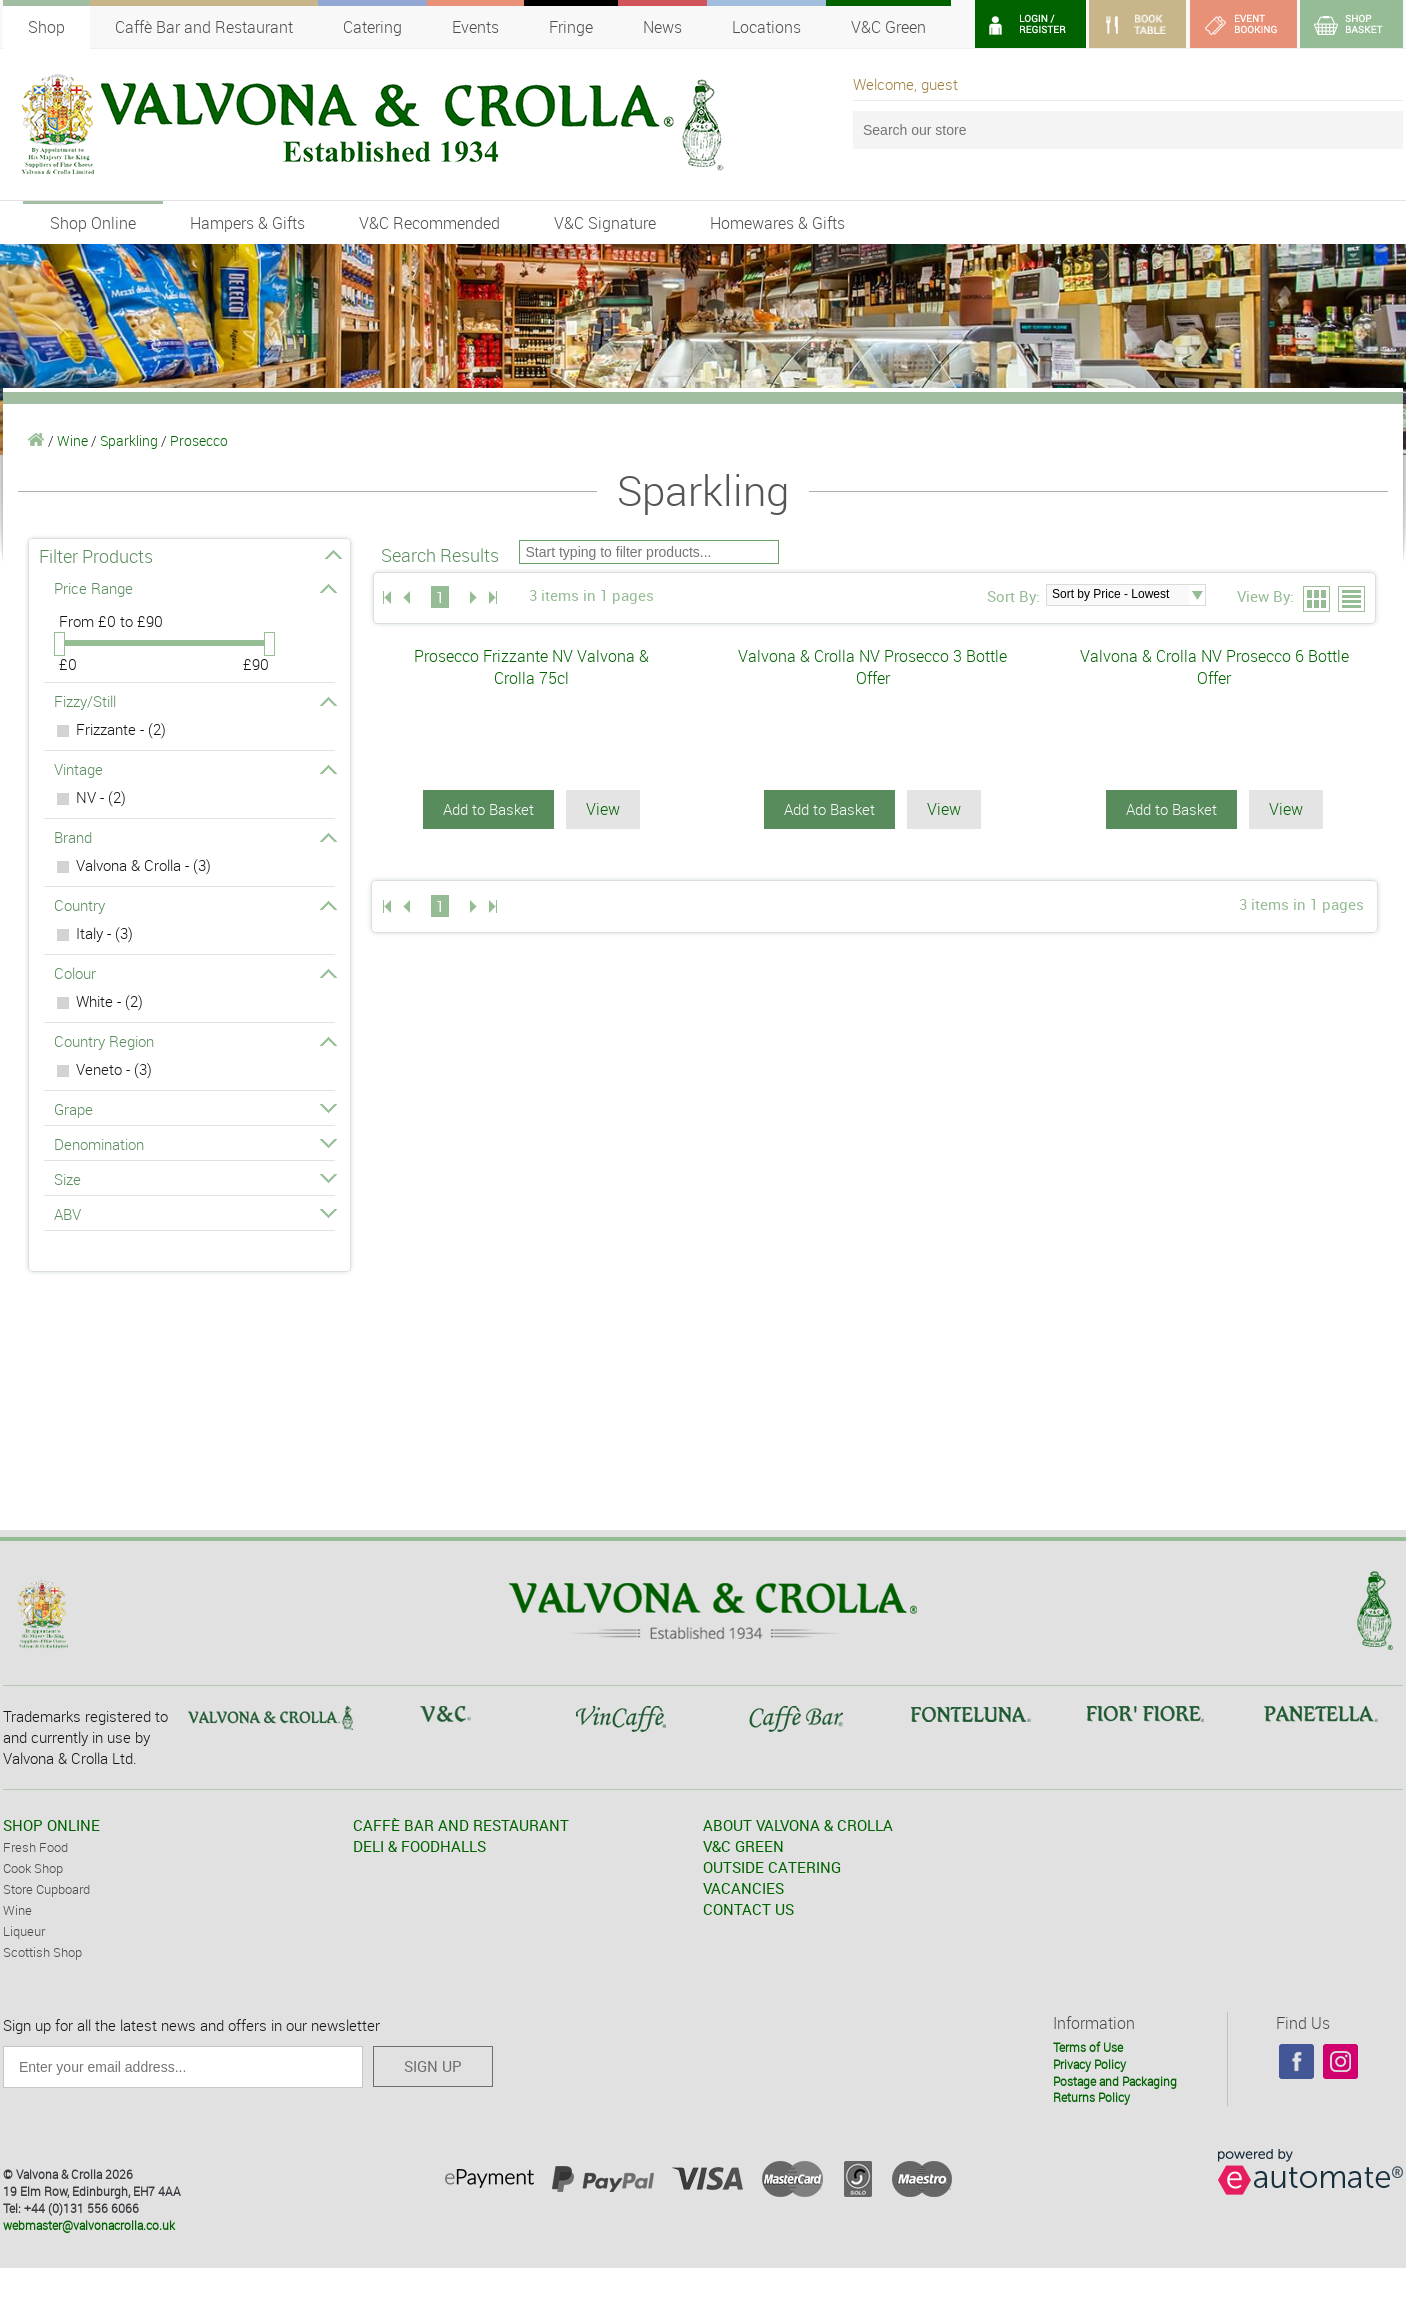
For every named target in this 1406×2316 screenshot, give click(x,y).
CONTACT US (748, 1909)
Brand (194, 837)
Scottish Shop (42, 1952)
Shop (46, 27)
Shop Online (93, 223)
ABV (194, 1214)
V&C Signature (605, 223)
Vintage (194, 769)
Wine (72, 440)
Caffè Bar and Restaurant (204, 27)
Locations (766, 27)
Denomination (194, 1144)
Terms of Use (1088, 2047)
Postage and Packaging (1115, 2081)
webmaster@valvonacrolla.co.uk (89, 2225)
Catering (372, 27)
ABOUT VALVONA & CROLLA (798, 1825)
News (662, 27)
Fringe (571, 27)
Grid (1317, 600)
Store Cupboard (46, 1889)
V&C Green (888, 27)
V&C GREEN (743, 1846)
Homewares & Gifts (777, 223)
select (1197, 595)
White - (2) (109, 1001)
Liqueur (24, 1931)
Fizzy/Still (194, 701)
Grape (194, 1109)
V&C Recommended (429, 223)
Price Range (194, 588)
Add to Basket (488, 809)
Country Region (194, 1041)
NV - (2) (101, 797)
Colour (194, 973)
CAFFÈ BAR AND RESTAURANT (461, 1825)
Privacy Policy (1089, 2064)
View (603, 809)
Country (194, 905)
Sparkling (129, 440)
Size (194, 1179)
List (1352, 600)
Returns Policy (1091, 2097)
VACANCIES (743, 1888)
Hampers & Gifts (247, 223)
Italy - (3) (104, 933)
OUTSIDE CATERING (772, 1867)
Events (475, 27)
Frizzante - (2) (121, 729)
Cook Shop (33, 1868)
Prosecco (199, 440)
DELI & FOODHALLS (419, 1846)
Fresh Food (35, 1847)
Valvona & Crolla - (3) (143, 865)
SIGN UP (433, 2066)
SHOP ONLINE (51, 1825)
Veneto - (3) (114, 1069)
